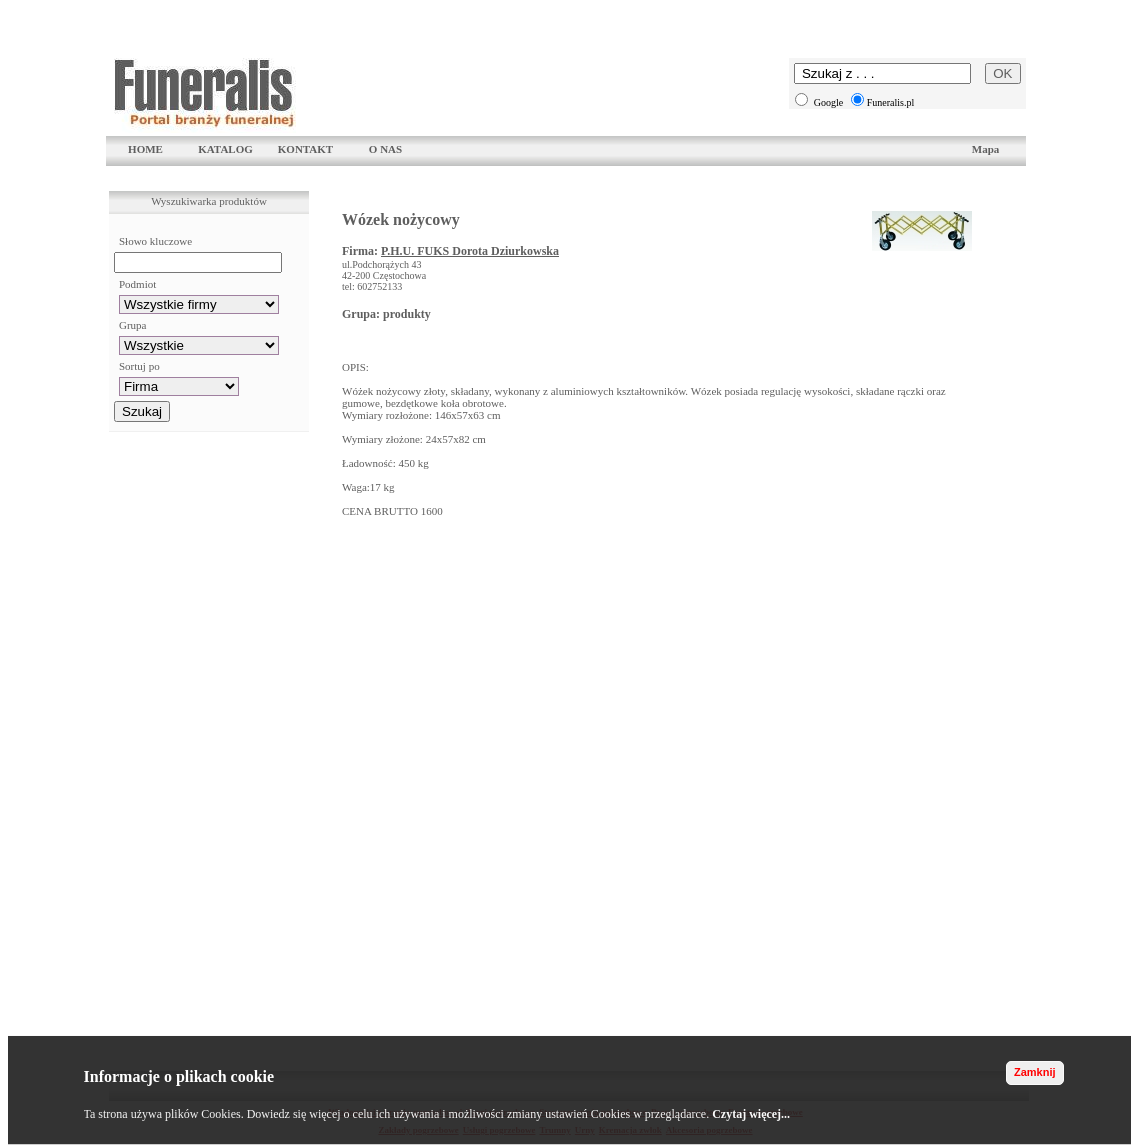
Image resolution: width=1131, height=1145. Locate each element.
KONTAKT (305, 149)
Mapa (986, 149)
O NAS (385, 149)
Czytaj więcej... (751, 1114)
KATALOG (225, 149)
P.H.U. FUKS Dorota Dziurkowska (470, 251)
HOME (145, 149)
